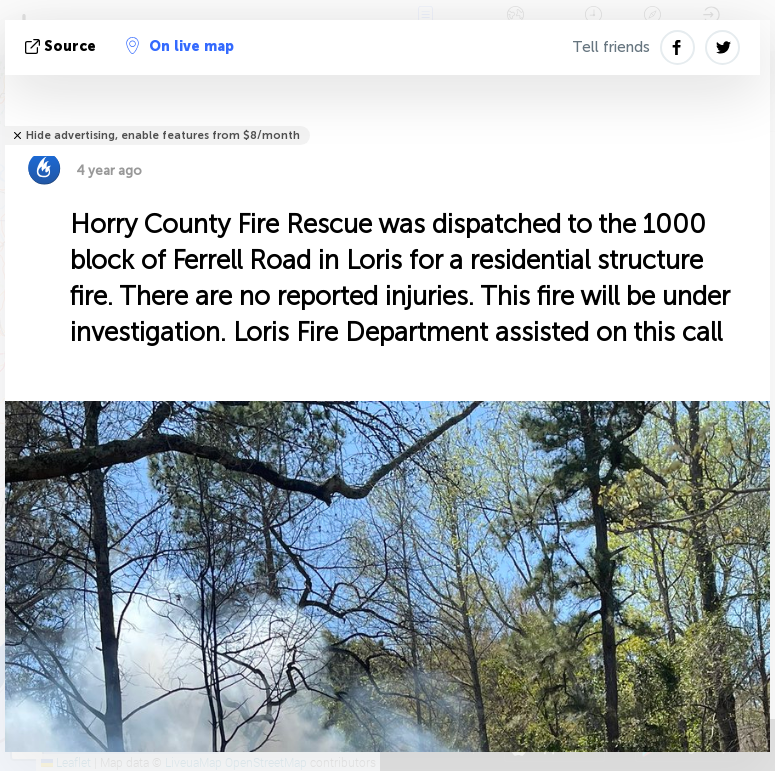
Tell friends (611, 47)
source (62, 46)
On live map (180, 46)
